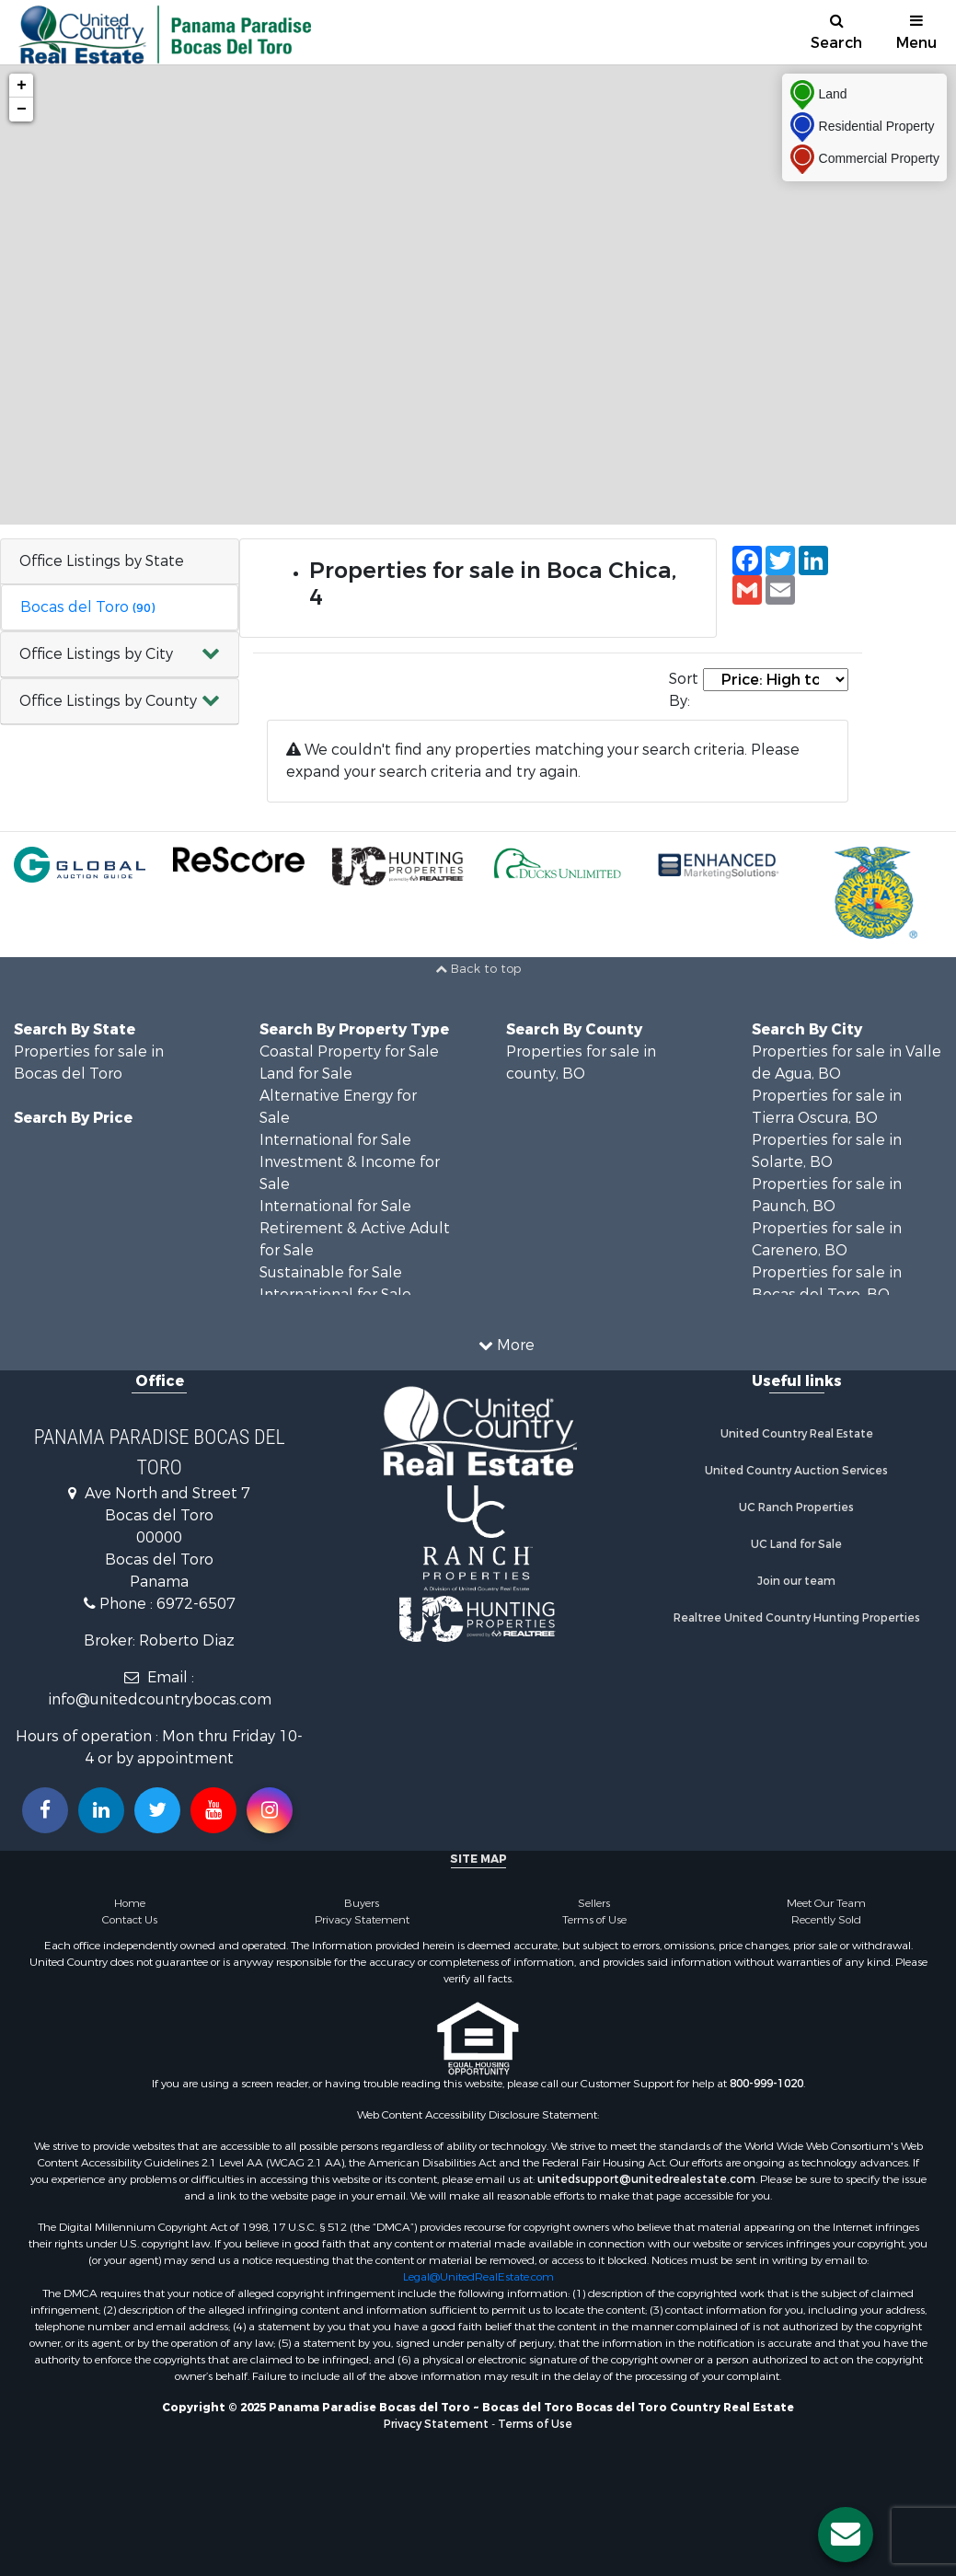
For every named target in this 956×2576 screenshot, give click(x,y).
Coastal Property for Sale (349, 1051)
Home (129, 1903)
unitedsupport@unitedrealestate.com (646, 2179)
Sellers (594, 1903)
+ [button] (22, 86)
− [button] (22, 109)
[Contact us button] (845, 2534)
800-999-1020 (766, 2083)
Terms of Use (594, 1919)
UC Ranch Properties (796, 1507)
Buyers (361, 1903)
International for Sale (335, 1139)
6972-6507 (196, 1603)
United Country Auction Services (796, 1470)
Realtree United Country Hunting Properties (797, 1618)
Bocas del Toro (87, 607)
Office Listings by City (96, 654)
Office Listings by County (108, 700)
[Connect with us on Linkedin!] (101, 1810)
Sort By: (683, 689)
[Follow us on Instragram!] (270, 1810)
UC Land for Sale (796, 1544)
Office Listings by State (101, 561)
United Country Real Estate (796, 1434)
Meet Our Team (826, 1903)
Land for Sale (305, 1073)
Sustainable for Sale (330, 1272)
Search (836, 32)
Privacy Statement (362, 1919)
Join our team (796, 1581)
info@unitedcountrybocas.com (159, 1699)
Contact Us (129, 1919)
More (506, 1345)
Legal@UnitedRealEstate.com (478, 2277)
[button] (119, 654)
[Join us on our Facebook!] (45, 1810)
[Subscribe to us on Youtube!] (213, 1810)
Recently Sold (826, 1919)
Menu (916, 32)
